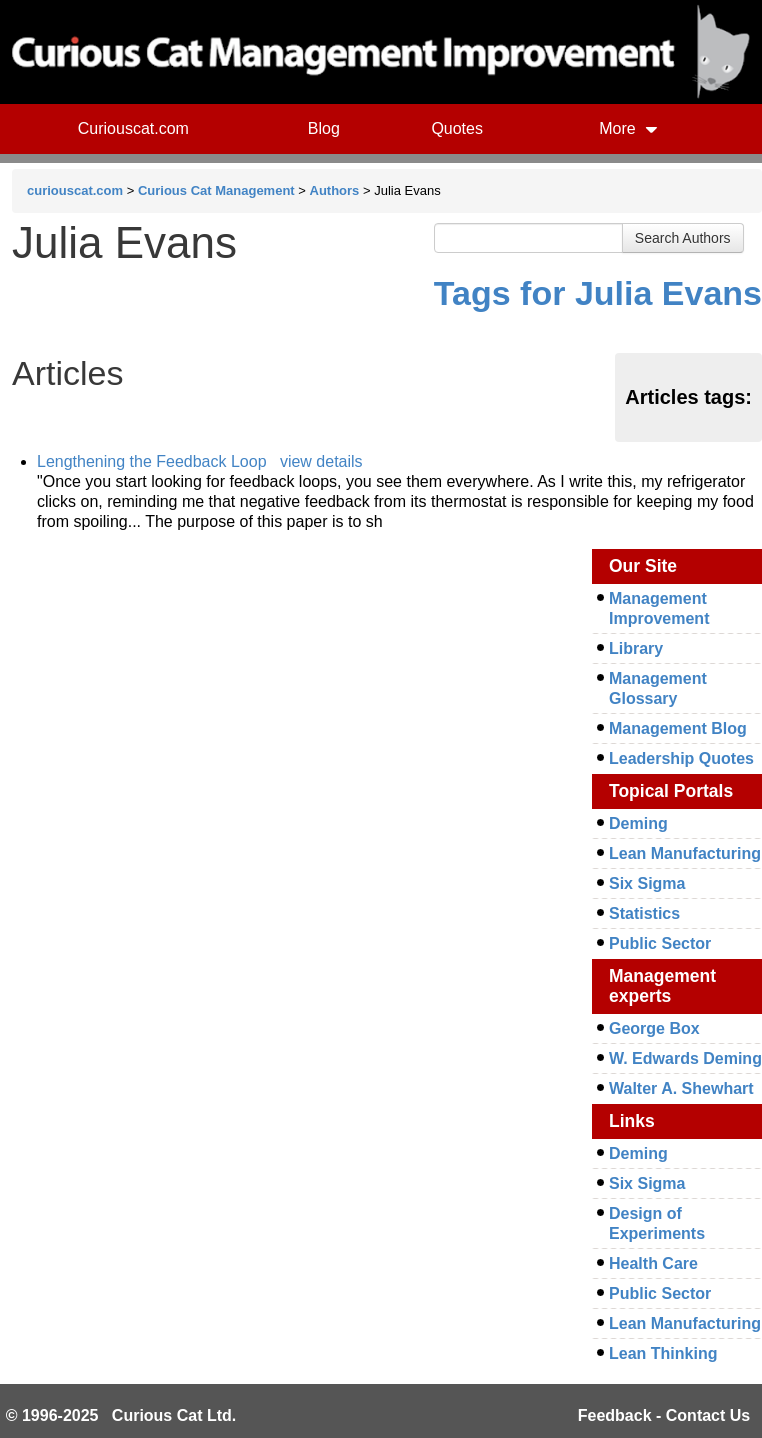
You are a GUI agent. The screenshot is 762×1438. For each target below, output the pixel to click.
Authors (335, 190)
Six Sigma (647, 883)
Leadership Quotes (681, 758)
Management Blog (678, 728)
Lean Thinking (663, 1353)
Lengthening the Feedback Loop (152, 461)
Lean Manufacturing (685, 853)
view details (321, 461)
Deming (638, 823)
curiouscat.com (75, 190)
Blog (324, 128)
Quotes (457, 128)
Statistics (644, 913)
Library (636, 648)
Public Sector (660, 943)
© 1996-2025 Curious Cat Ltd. (121, 1415)
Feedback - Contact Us (664, 1415)
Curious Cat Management (216, 190)
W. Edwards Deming (685, 1058)
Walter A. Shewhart (681, 1088)
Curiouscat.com (133, 128)
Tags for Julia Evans (598, 293)
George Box (654, 1028)
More (628, 128)
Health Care (653, 1263)
